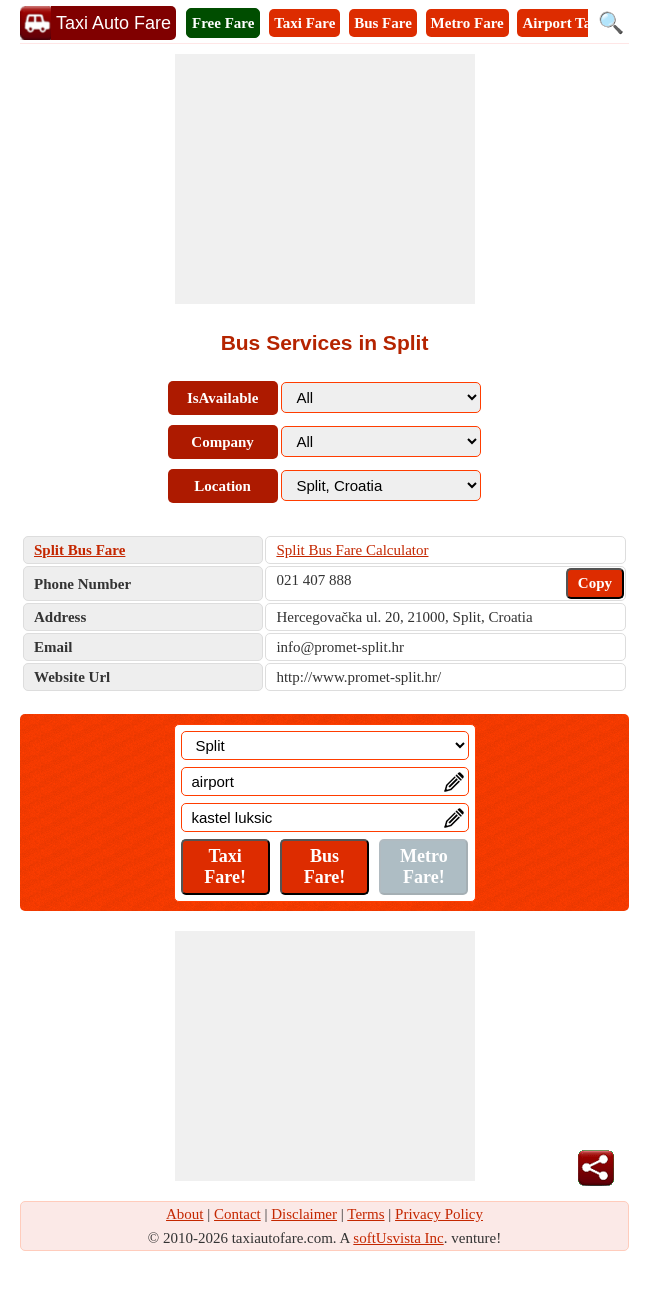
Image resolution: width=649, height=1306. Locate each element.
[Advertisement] (325, 179)
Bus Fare (383, 23)
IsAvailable (222, 398)
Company (222, 442)
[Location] (325, 745)
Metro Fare (467, 23)
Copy (595, 583)
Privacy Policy (439, 1214)
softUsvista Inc (398, 1238)
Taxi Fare (304, 23)
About (185, 1214)
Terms (365, 1214)
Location (222, 486)
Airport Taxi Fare (579, 23)
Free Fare (223, 23)
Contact (237, 1214)
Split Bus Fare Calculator (352, 550)
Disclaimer (304, 1214)
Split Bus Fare (79, 550)
